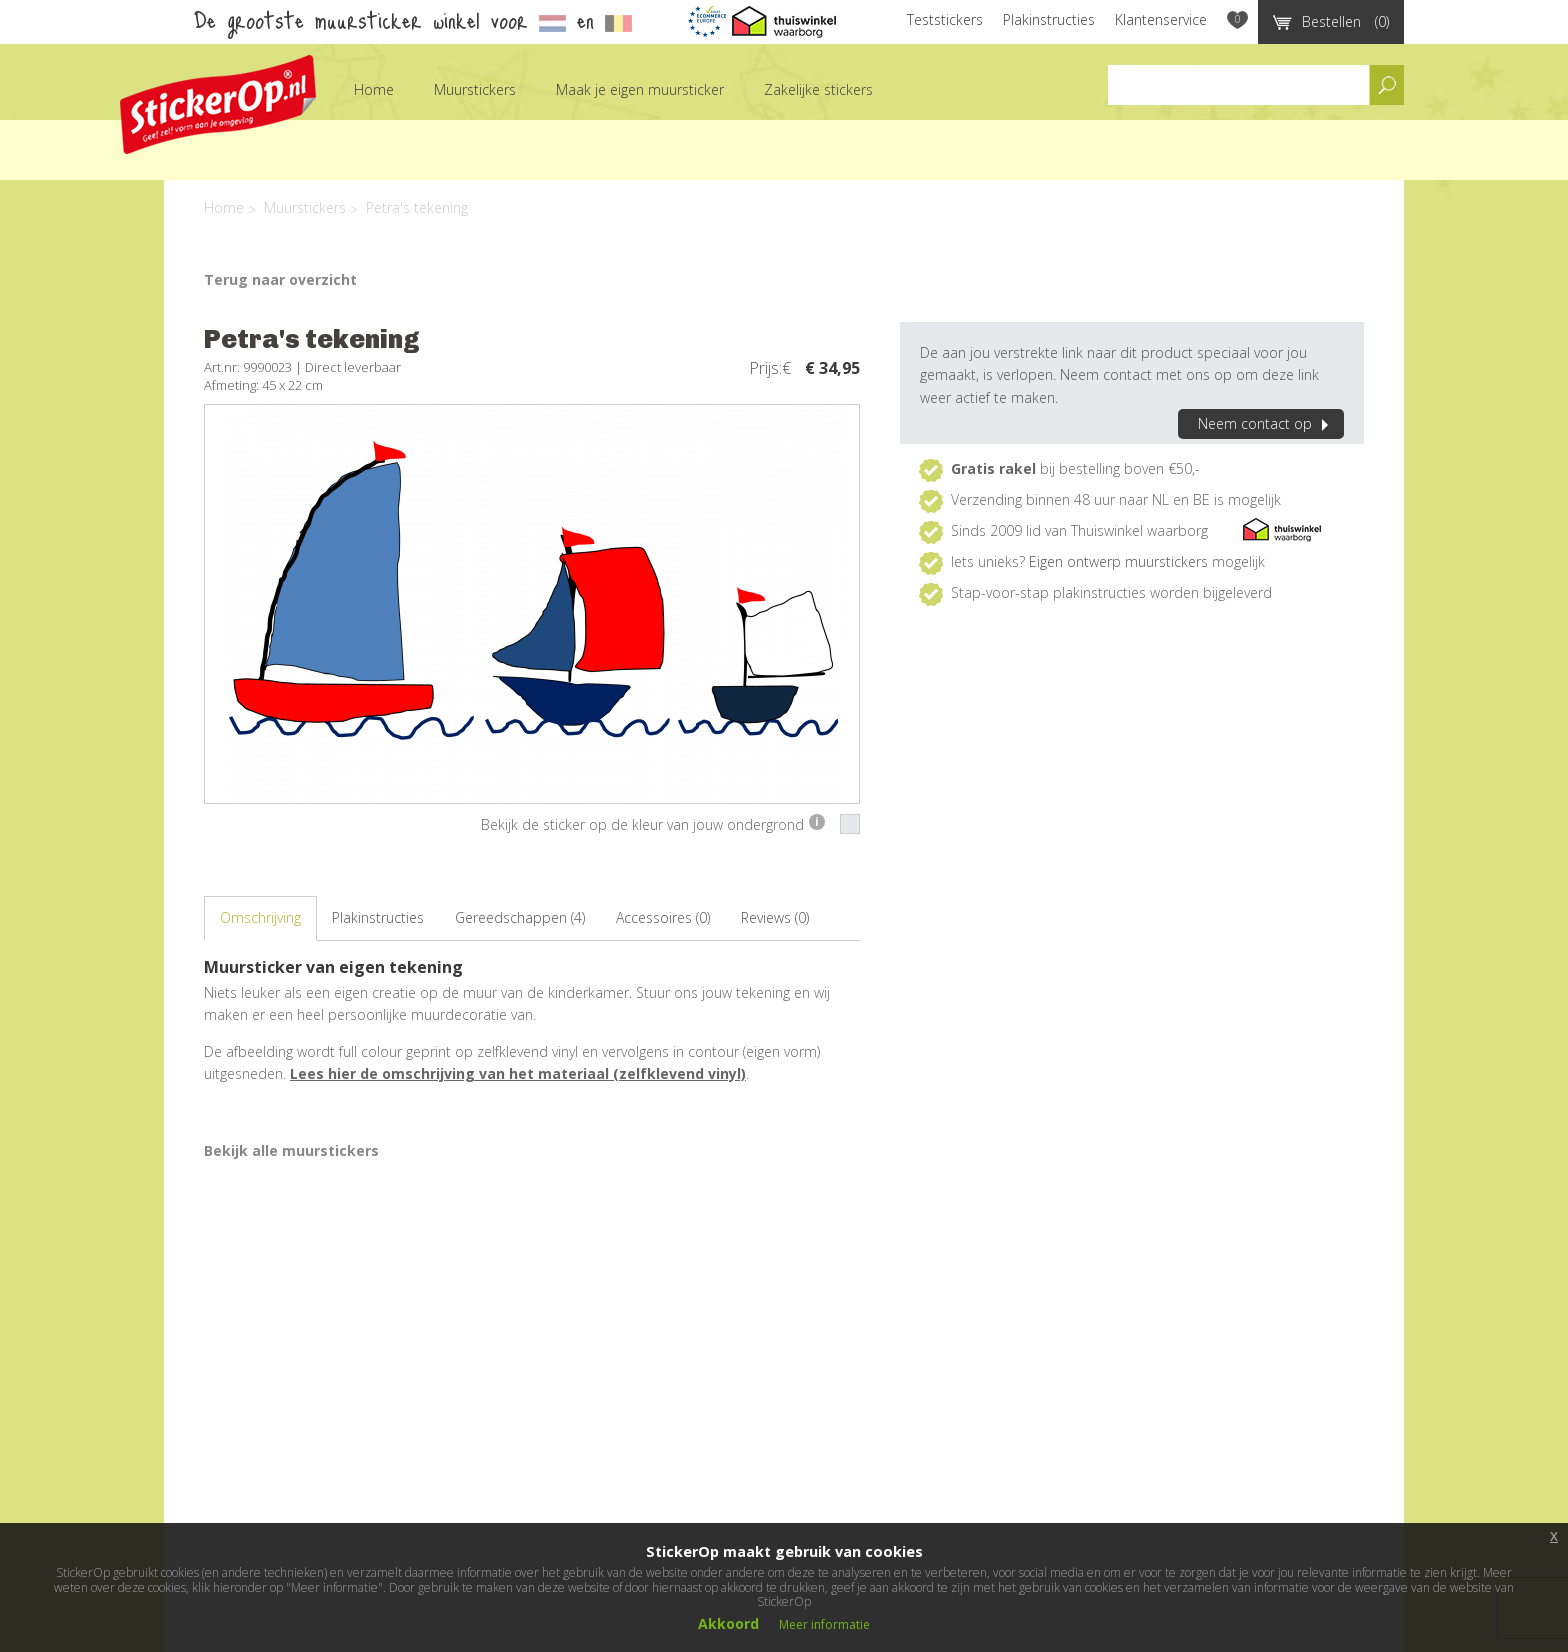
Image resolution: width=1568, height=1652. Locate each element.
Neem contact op (1266, 423)
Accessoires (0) (663, 917)
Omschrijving (260, 917)
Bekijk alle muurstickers (291, 1150)
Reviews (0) (775, 917)
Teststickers (945, 19)
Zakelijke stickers (818, 89)
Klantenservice (1161, 19)
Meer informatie (824, 1624)
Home (374, 89)
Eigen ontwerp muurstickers (1118, 561)
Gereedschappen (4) (520, 917)
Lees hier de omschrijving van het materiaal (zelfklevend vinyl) (518, 1073)
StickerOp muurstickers (218, 104)
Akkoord (728, 1623)
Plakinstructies (1049, 19)
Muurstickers (475, 89)
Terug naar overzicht (280, 279)
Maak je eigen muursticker (640, 89)
